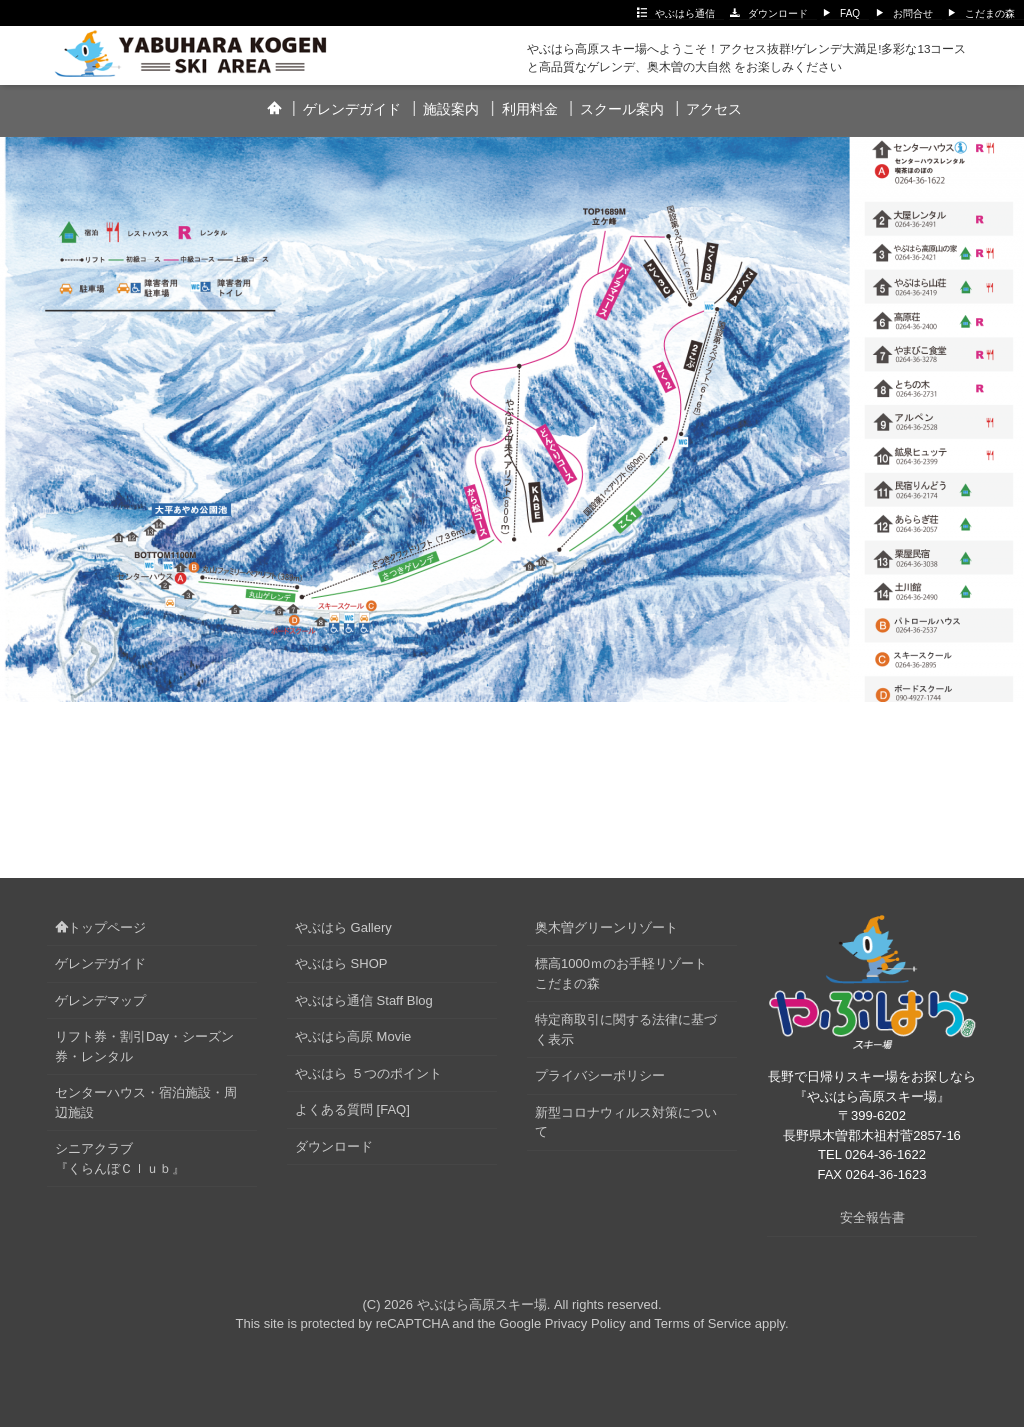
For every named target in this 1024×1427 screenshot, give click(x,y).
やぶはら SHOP (341, 963)
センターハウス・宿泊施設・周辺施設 (146, 1102)
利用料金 (530, 109)
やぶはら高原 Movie (353, 1036)
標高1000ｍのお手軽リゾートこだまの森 (621, 973)
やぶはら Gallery (343, 927)
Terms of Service (702, 1323)
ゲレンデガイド (352, 109)
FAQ (850, 13)
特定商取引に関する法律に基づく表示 (626, 1029)
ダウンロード (778, 13)
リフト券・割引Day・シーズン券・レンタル (144, 1046)
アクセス (714, 109)
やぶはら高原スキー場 (482, 1304)
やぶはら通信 (685, 13)
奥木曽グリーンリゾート (606, 927)
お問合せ (913, 13)
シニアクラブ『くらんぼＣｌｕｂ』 (120, 1158)
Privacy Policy (585, 1323)
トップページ (100, 927)
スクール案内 (622, 109)
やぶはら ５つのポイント (368, 1073)
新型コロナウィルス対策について (626, 1122)
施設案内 (451, 109)
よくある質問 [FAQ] (352, 1109)
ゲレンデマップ (100, 1000)
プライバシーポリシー (600, 1075)
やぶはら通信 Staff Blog (364, 1000)
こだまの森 (990, 13)
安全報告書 (872, 1217)
